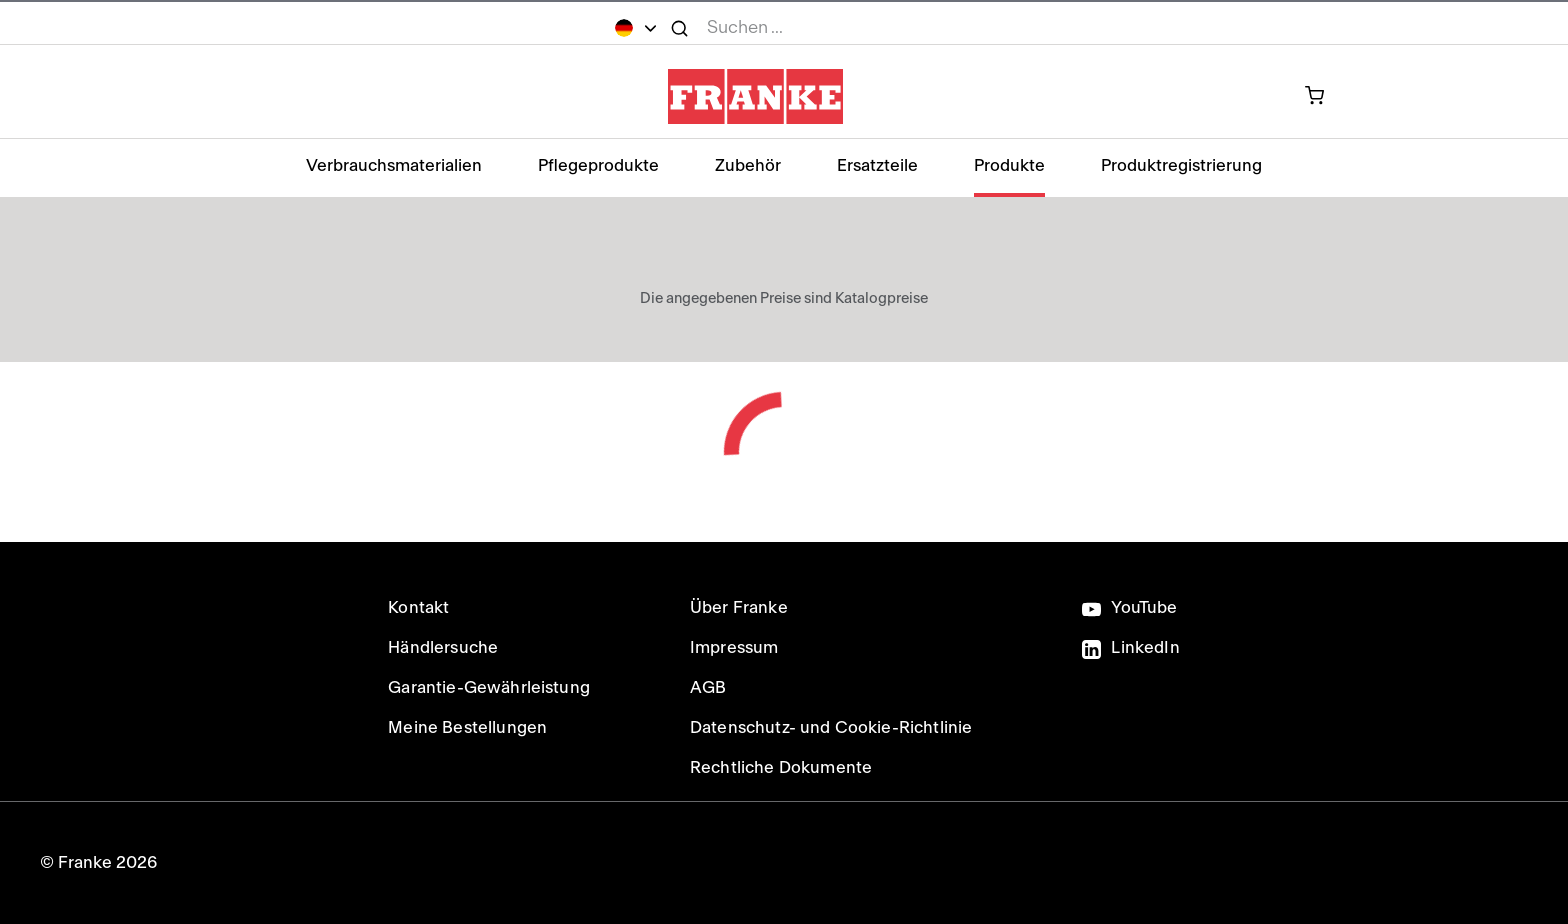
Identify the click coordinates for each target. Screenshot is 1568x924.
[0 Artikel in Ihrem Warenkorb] (1325, 97)
